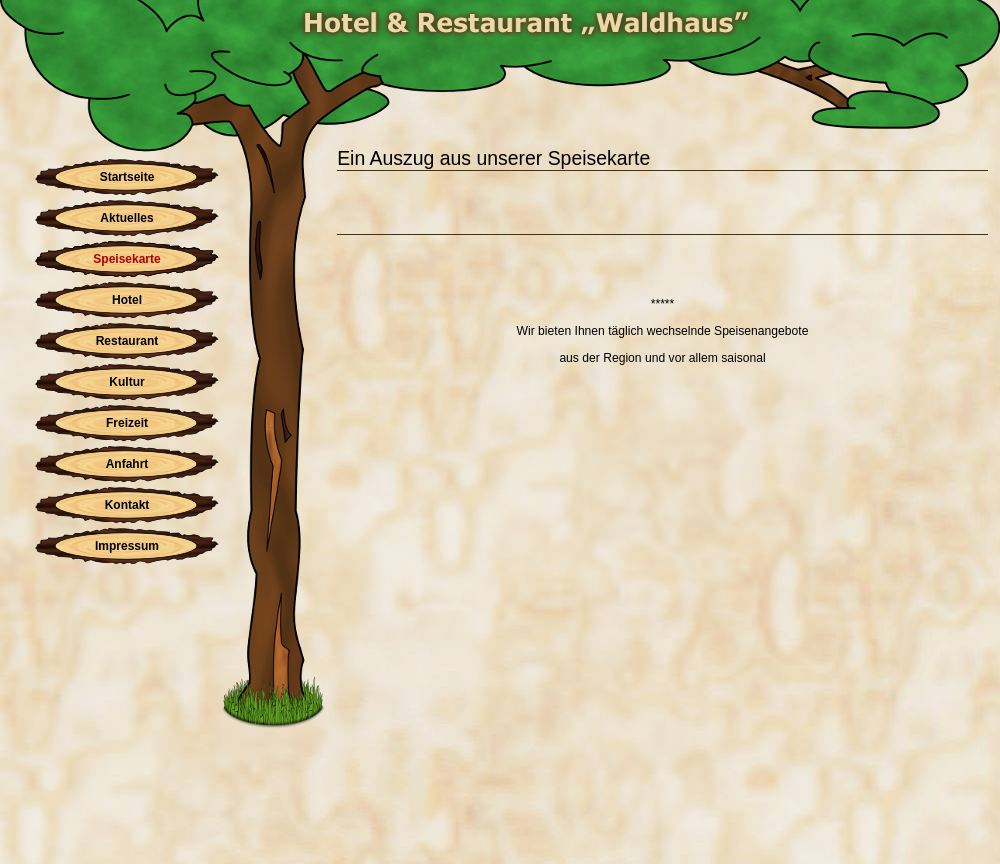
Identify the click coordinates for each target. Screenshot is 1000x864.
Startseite (127, 177)
